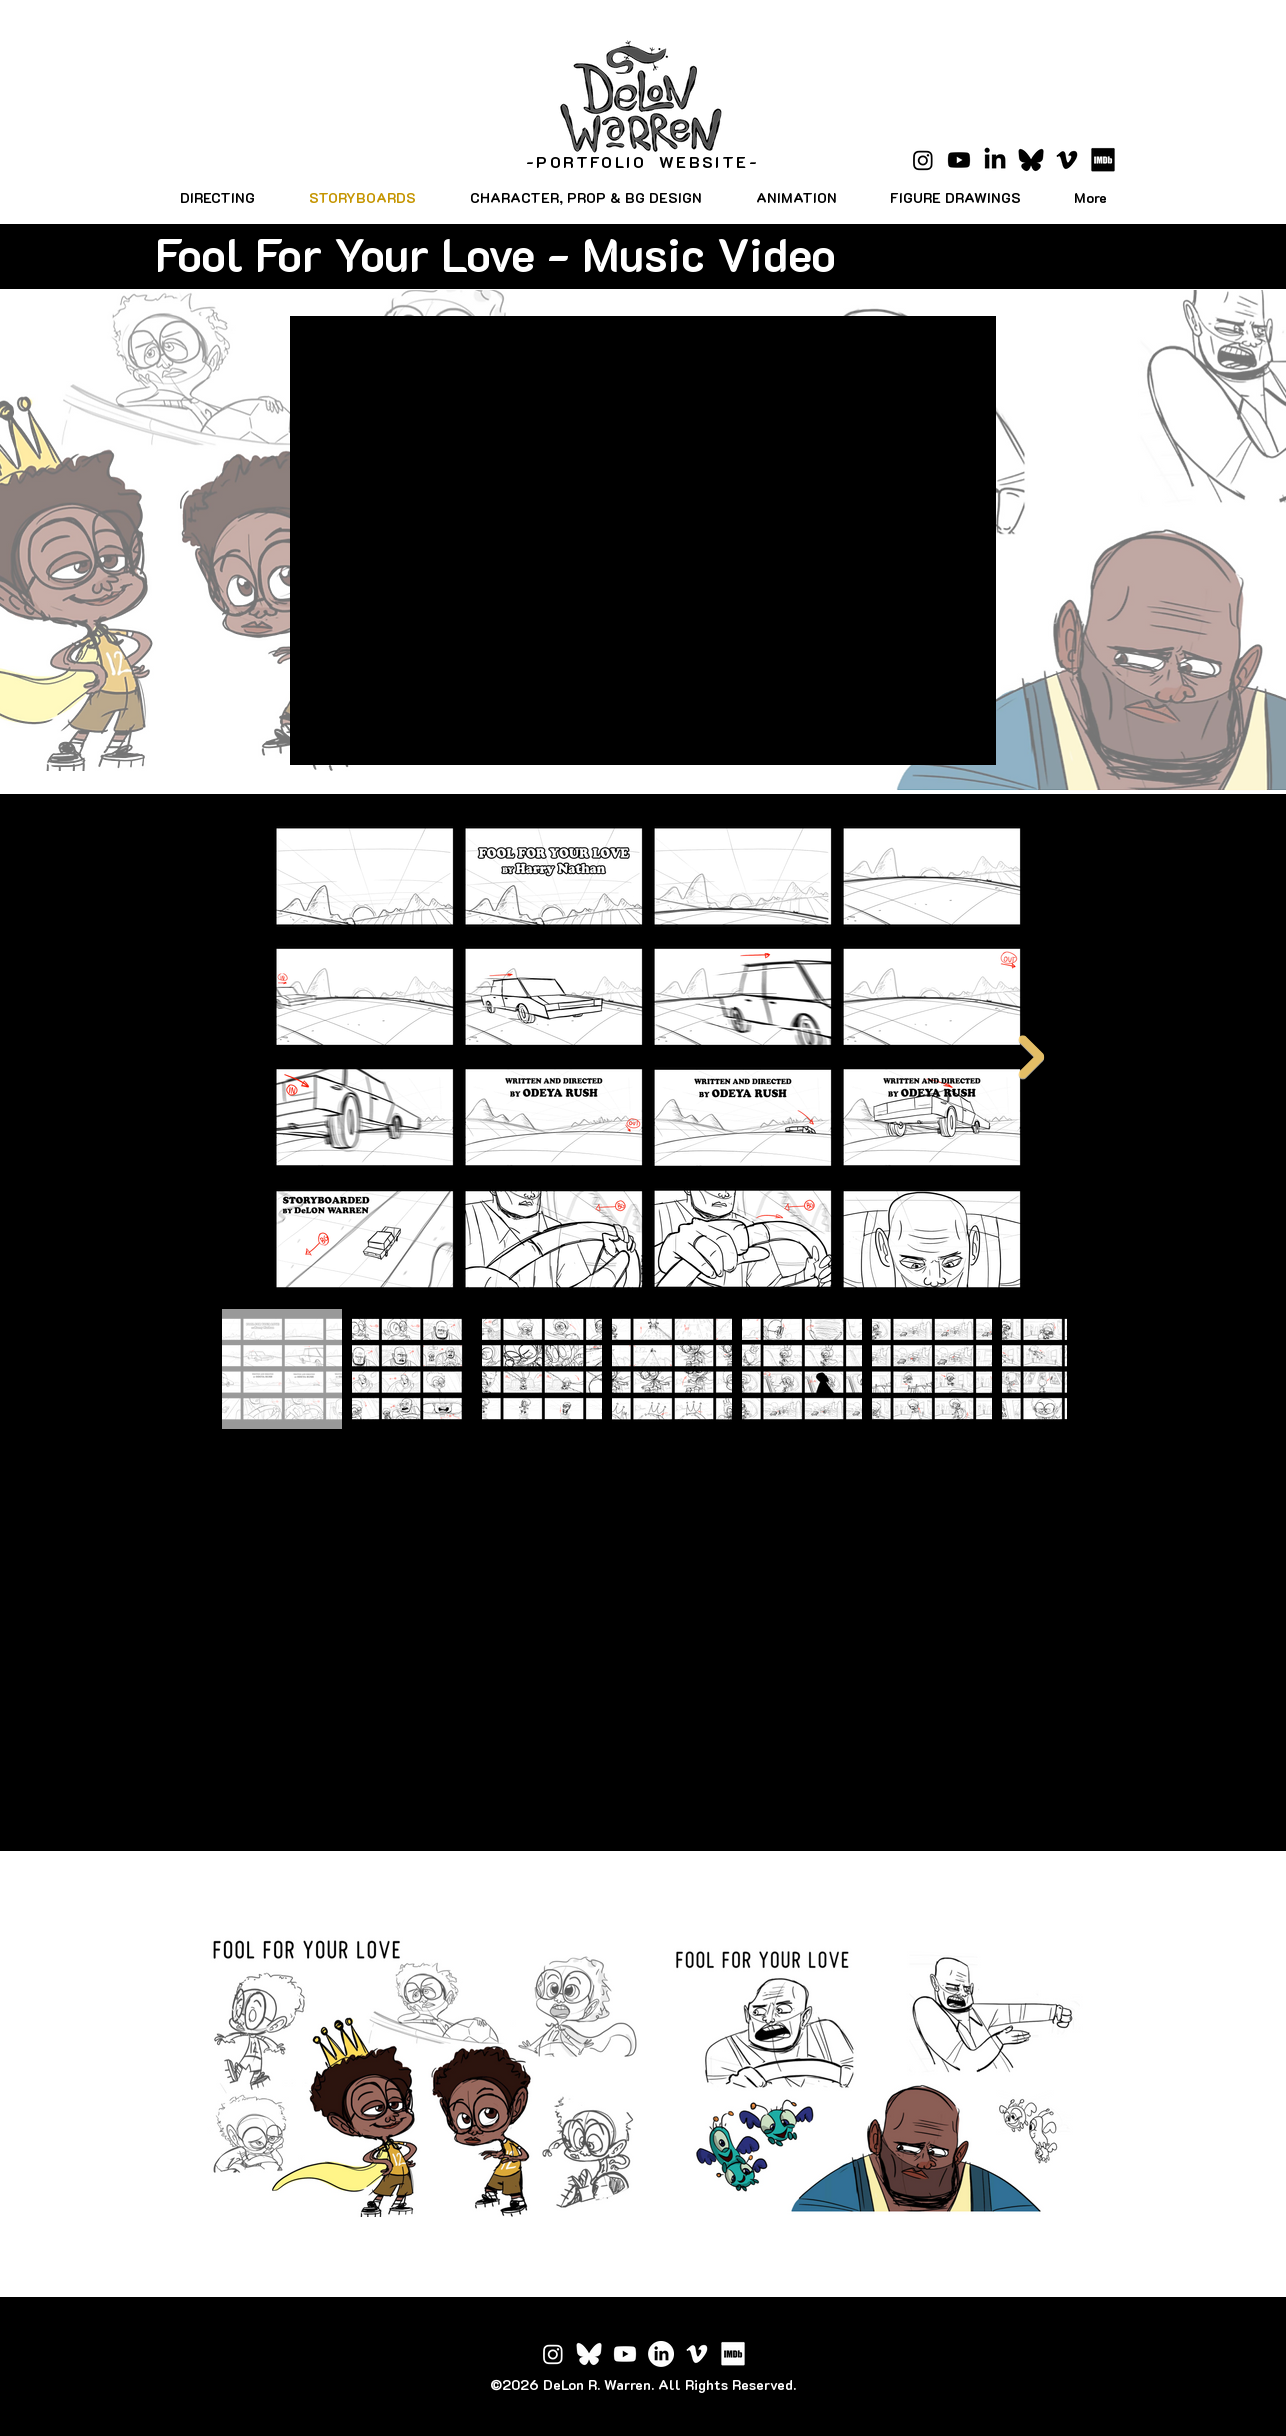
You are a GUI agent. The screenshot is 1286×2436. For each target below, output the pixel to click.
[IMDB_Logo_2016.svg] (1103, 160)
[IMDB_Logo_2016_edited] (733, 2354)
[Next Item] (1031, 1058)
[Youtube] (959, 160)
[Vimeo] (1067, 160)
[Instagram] (923, 160)
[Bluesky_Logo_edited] (589, 2354)
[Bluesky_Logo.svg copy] (1031, 160)
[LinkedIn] (995, 160)
